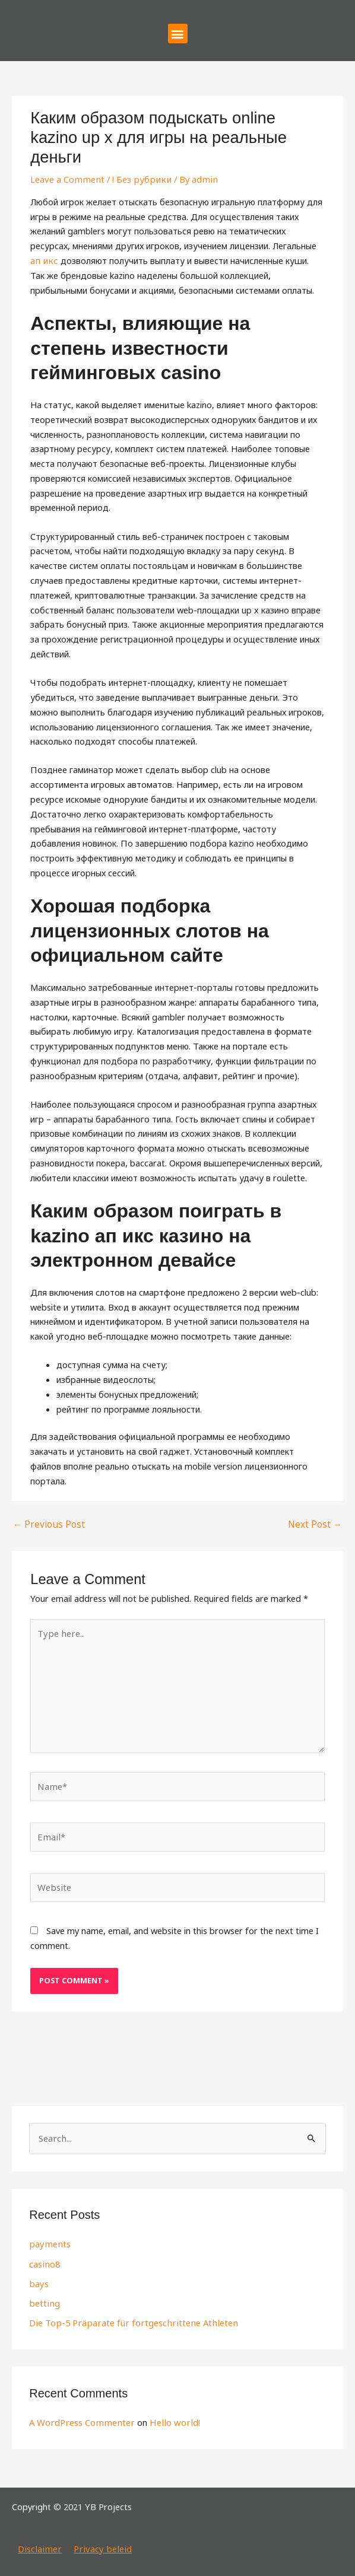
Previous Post (46, 1524)
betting (43, 2297)
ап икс (42, 260)
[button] (178, 33)
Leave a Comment (66, 179)
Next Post (316, 1524)
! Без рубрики (137, 179)
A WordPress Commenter (80, 2416)
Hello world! (169, 2416)
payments (48, 2238)
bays (38, 2278)
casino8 (44, 2258)
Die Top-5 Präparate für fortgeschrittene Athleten (129, 2317)
